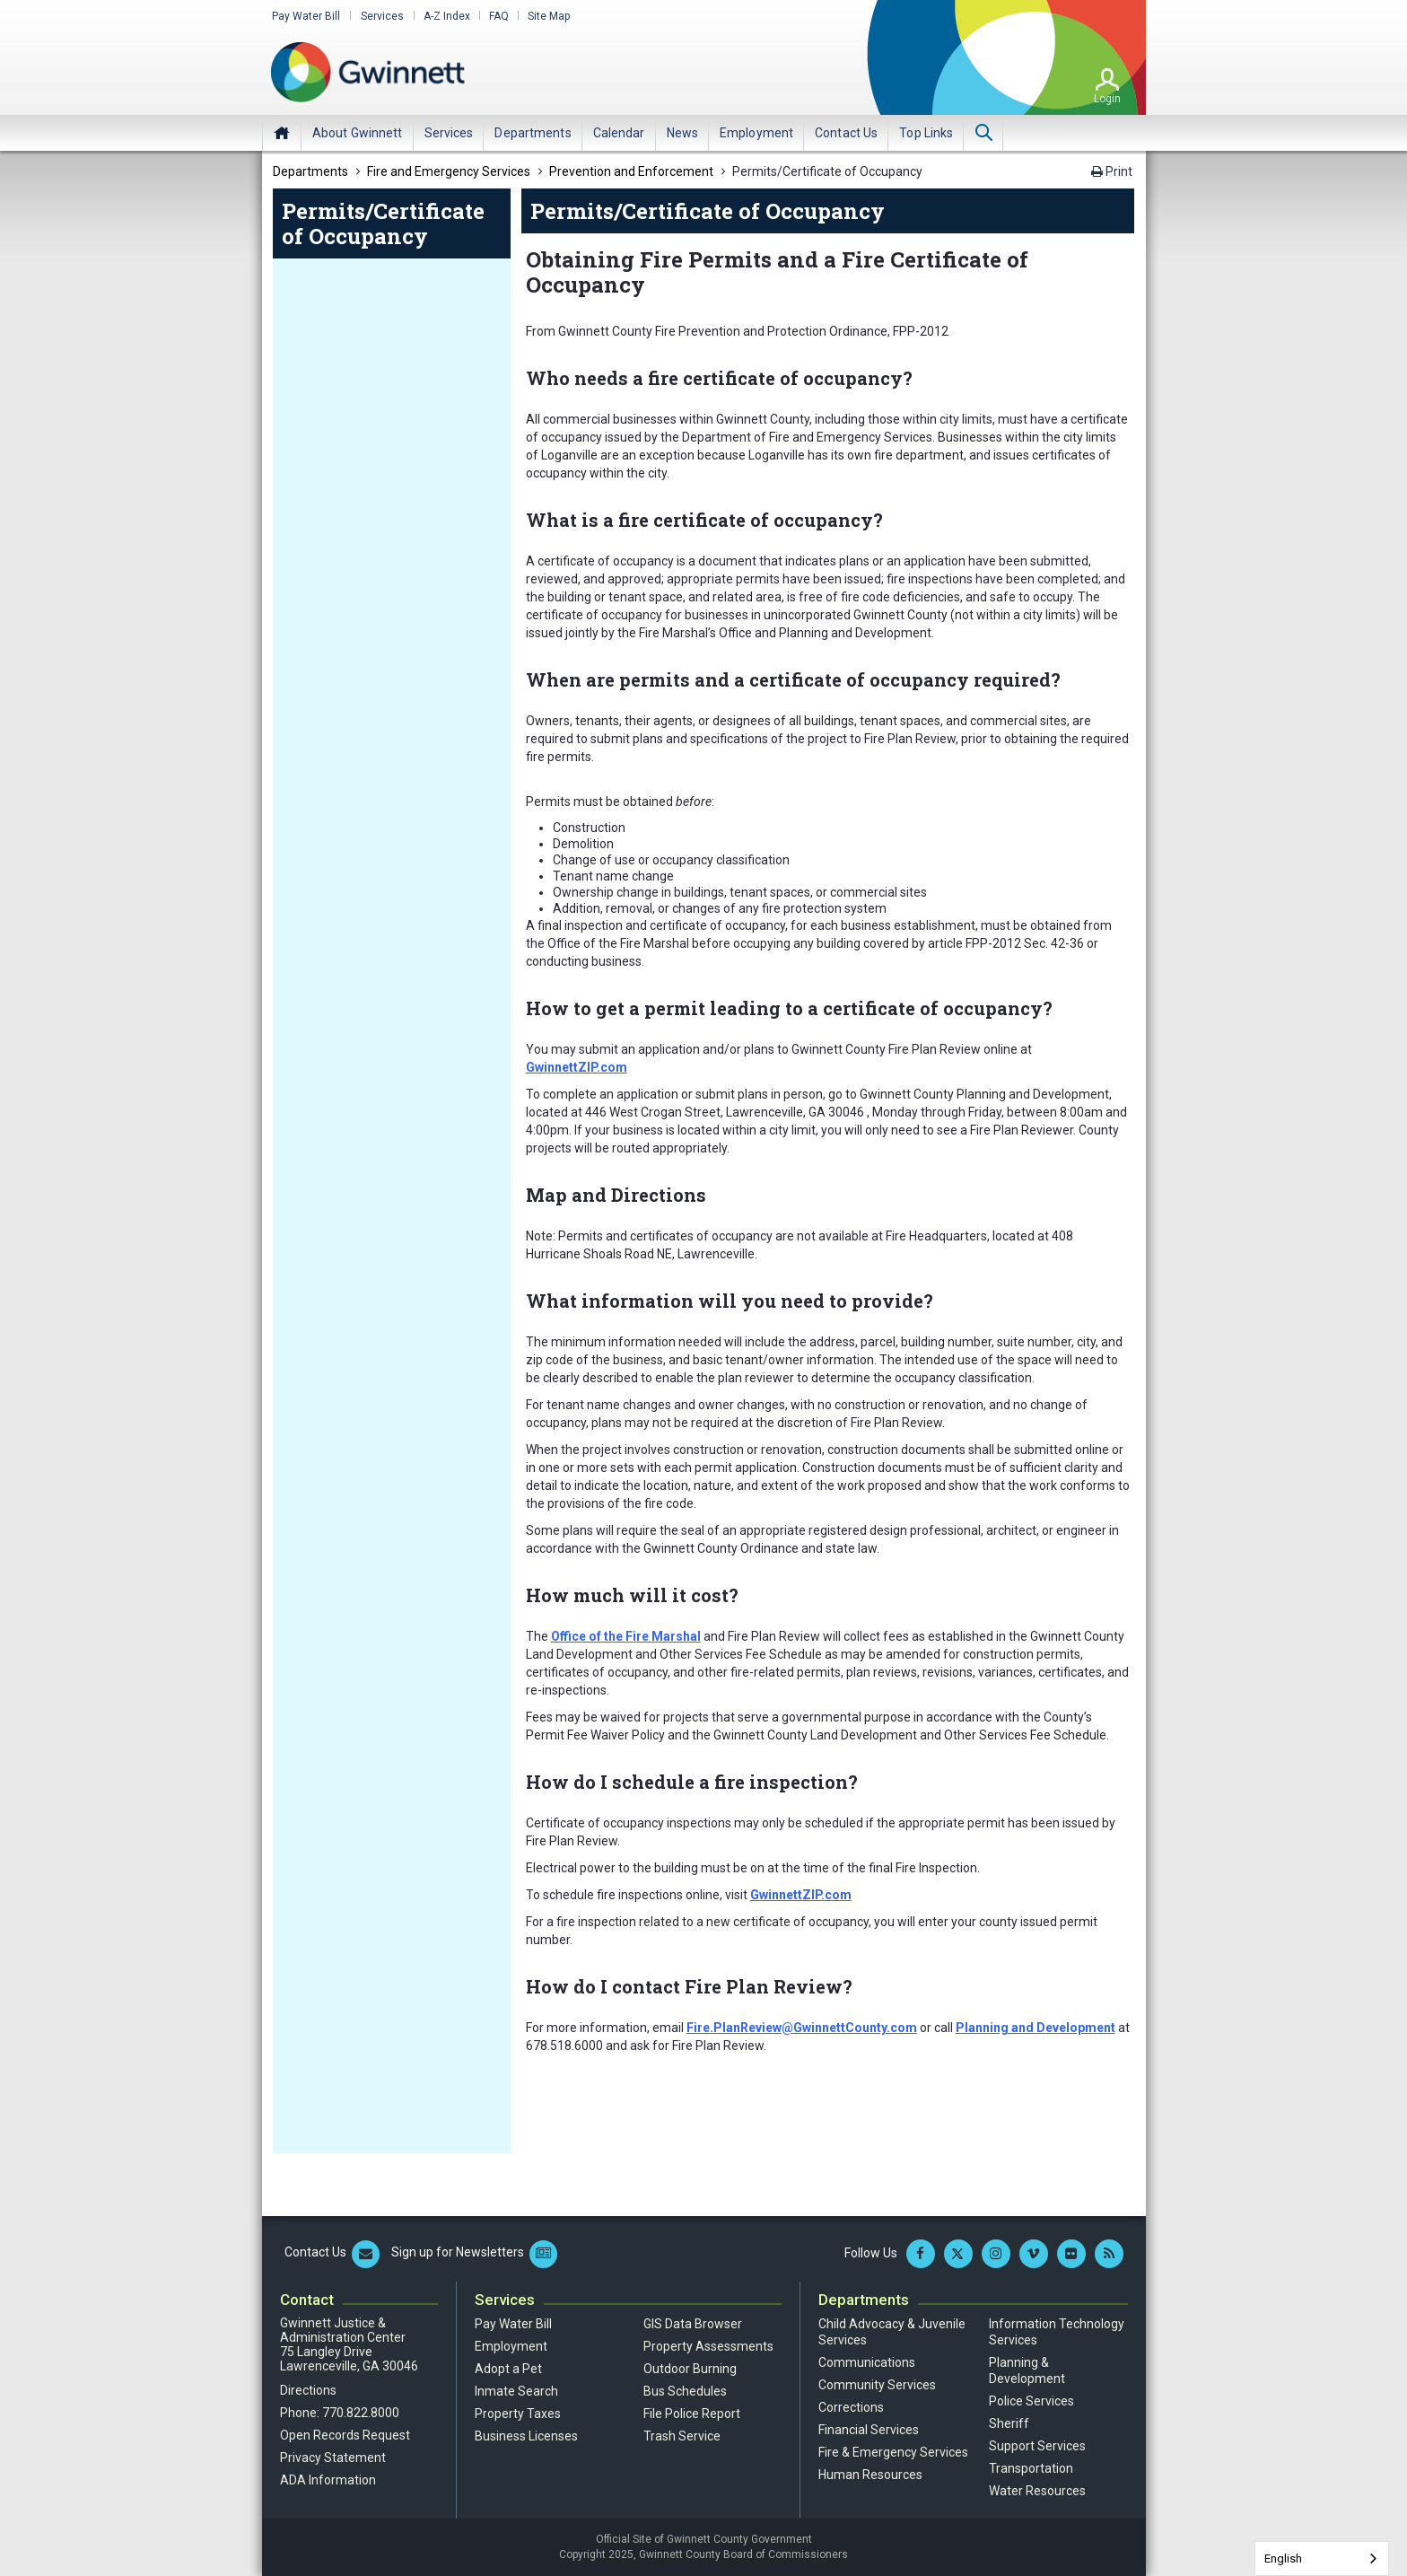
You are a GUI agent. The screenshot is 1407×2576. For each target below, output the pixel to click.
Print (1111, 171)
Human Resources (870, 2474)
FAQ (495, 16)
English (1283, 2558)
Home (282, 132)
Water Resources (1037, 2491)
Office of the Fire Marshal (626, 1636)
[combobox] (1321, 2558)
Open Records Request (345, 2435)
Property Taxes (518, 2413)
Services (379, 16)
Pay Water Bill (305, 16)
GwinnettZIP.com (576, 1067)
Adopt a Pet (508, 2368)
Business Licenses (526, 2436)
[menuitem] (358, 132)
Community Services (877, 2385)
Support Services (1037, 2446)
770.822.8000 (360, 2412)
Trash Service (682, 2436)
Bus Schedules (685, 2391)
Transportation (1031, 2468)
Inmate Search (516, 2391)
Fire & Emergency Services (893, 2452)
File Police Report (691, 2413)
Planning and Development (1035, 2027)
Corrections (851, 2407)
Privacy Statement (333, 2457)
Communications (866, 2362)
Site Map (545, 16)
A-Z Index (443, 16)
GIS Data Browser (692, 2324)
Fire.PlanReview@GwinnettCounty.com (801, 2027)
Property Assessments (708, 2346)
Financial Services (868, 2430)
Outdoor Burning (690, 2368)
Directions (308, 2390)
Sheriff (1009, 2423)
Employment (511, 2346)
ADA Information (328, 2480)
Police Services (1031, 2401)
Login (1107, 98)
